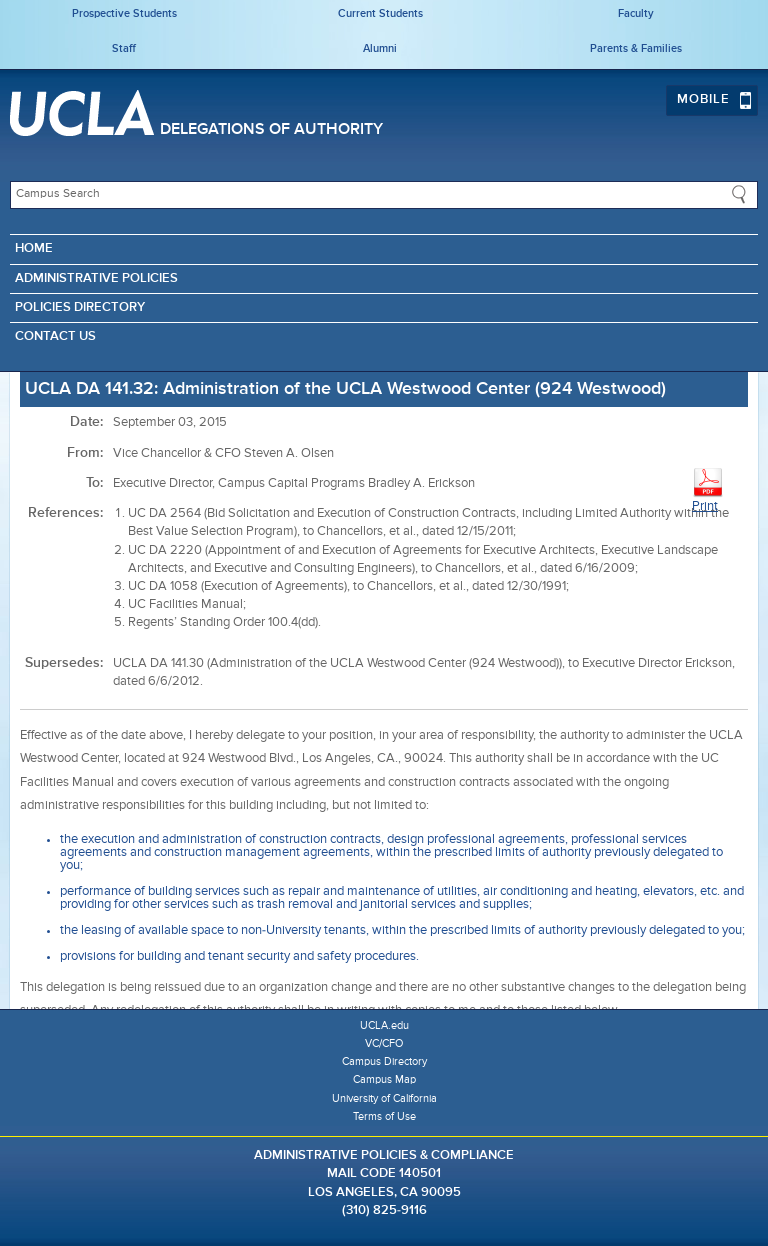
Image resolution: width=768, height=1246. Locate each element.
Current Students (380, 13)
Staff (124, 48)
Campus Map (384, 1079)
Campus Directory (384, 1061)
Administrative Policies (96, 278)
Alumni (380, 48)
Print (708, 489)
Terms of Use (384, 1116)
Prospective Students (124, 13)
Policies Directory (80, 307)
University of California (384, 1098)
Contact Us (55, 336)
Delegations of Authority (271, 130)
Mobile (714, 100)
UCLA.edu (384, 1025)
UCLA (82, 113)
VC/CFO (384, 1043)
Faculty (636, 13)
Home (34, 248)
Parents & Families (636, 48)
